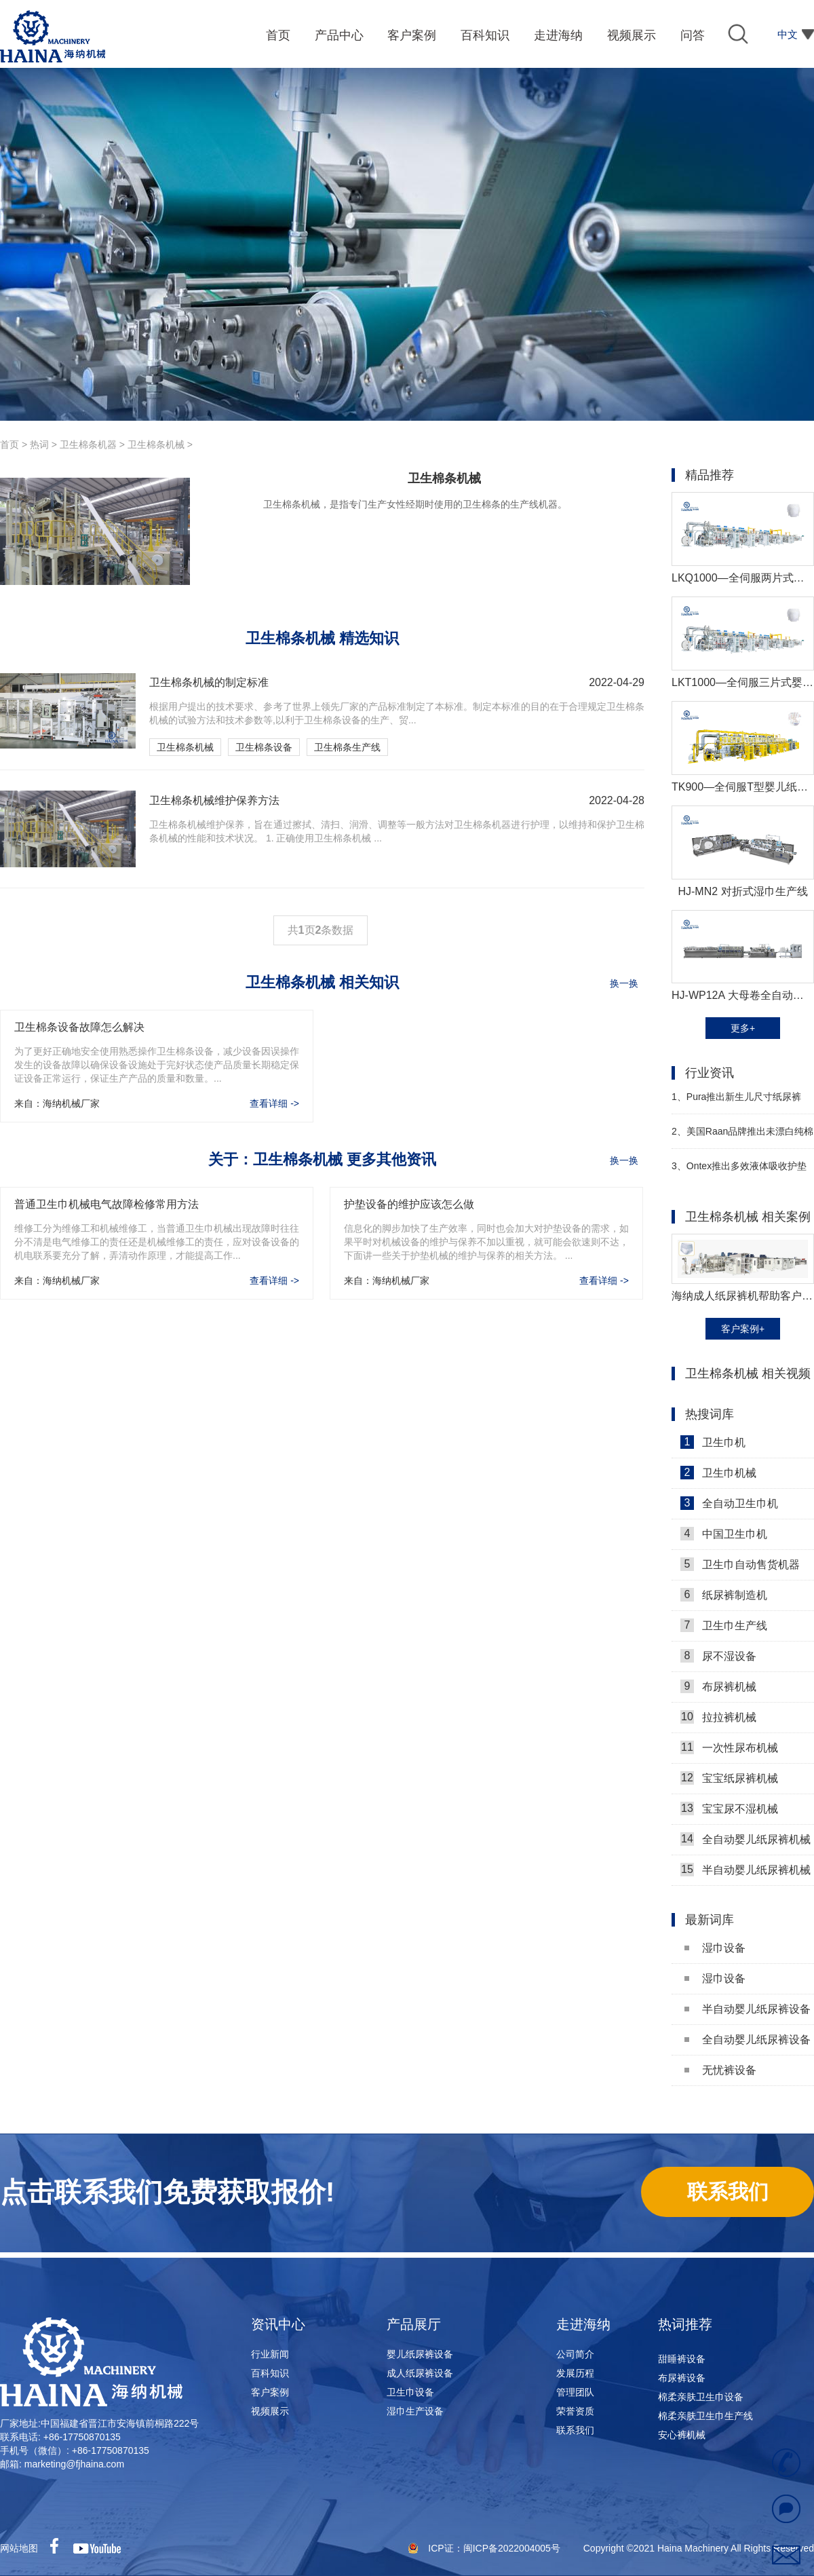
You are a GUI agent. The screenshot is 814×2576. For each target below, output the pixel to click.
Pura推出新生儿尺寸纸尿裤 (736, 1096)
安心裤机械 (681, 2438)
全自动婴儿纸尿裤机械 (745, 1839)
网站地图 (19, 2548)
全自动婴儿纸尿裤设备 (747, 2039)
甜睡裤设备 (681, 2362)
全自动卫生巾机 (729, 1503)
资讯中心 (278, 2324)
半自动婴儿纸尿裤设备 (747, 2009)
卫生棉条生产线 (347, 747)
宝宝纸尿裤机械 (729, 1778)
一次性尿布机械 (729, 1747)
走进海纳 (583, 2324)
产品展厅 (414, 2324)
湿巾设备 (714, 1948)
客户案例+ (742, 1328)
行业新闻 (270, 2354)
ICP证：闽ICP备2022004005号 (495, 2548)
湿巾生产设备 (415, 2411)
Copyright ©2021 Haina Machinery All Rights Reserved (698, 2548)
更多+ (743, 1028)
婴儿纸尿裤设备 (420, 2354)
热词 (39, 444)
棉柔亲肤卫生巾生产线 (705, 2419)
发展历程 (575, 2373)
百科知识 (270, 2373)
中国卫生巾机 (723, 1533)
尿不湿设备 (718, 1656)
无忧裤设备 (720, 2070)
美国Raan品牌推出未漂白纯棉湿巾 (742, 1137)
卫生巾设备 (410, 2392)
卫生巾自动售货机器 (740, 1564)
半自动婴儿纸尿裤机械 (745, 1869)
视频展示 (270, 2411)
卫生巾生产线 (723, 1625)
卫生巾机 (712, 1442)
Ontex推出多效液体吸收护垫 (739, 1165)
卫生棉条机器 (88, 444)
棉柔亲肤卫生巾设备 (700, 2400)
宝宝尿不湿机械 (729, 1808)
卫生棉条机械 (156, 444)
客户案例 (270, 2392)
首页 (9, 444)
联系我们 (575, 2430)
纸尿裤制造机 (723, 1595)
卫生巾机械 (718, 1472)
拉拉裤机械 (718, 1717)
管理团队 (575, 2392)
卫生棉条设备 (263, 747)
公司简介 (575, 2354)
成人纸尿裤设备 (420, 2373)
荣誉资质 (575, 2411)
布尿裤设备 (681, 2381)
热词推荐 (685, 2324)
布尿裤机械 (718, 1686)
